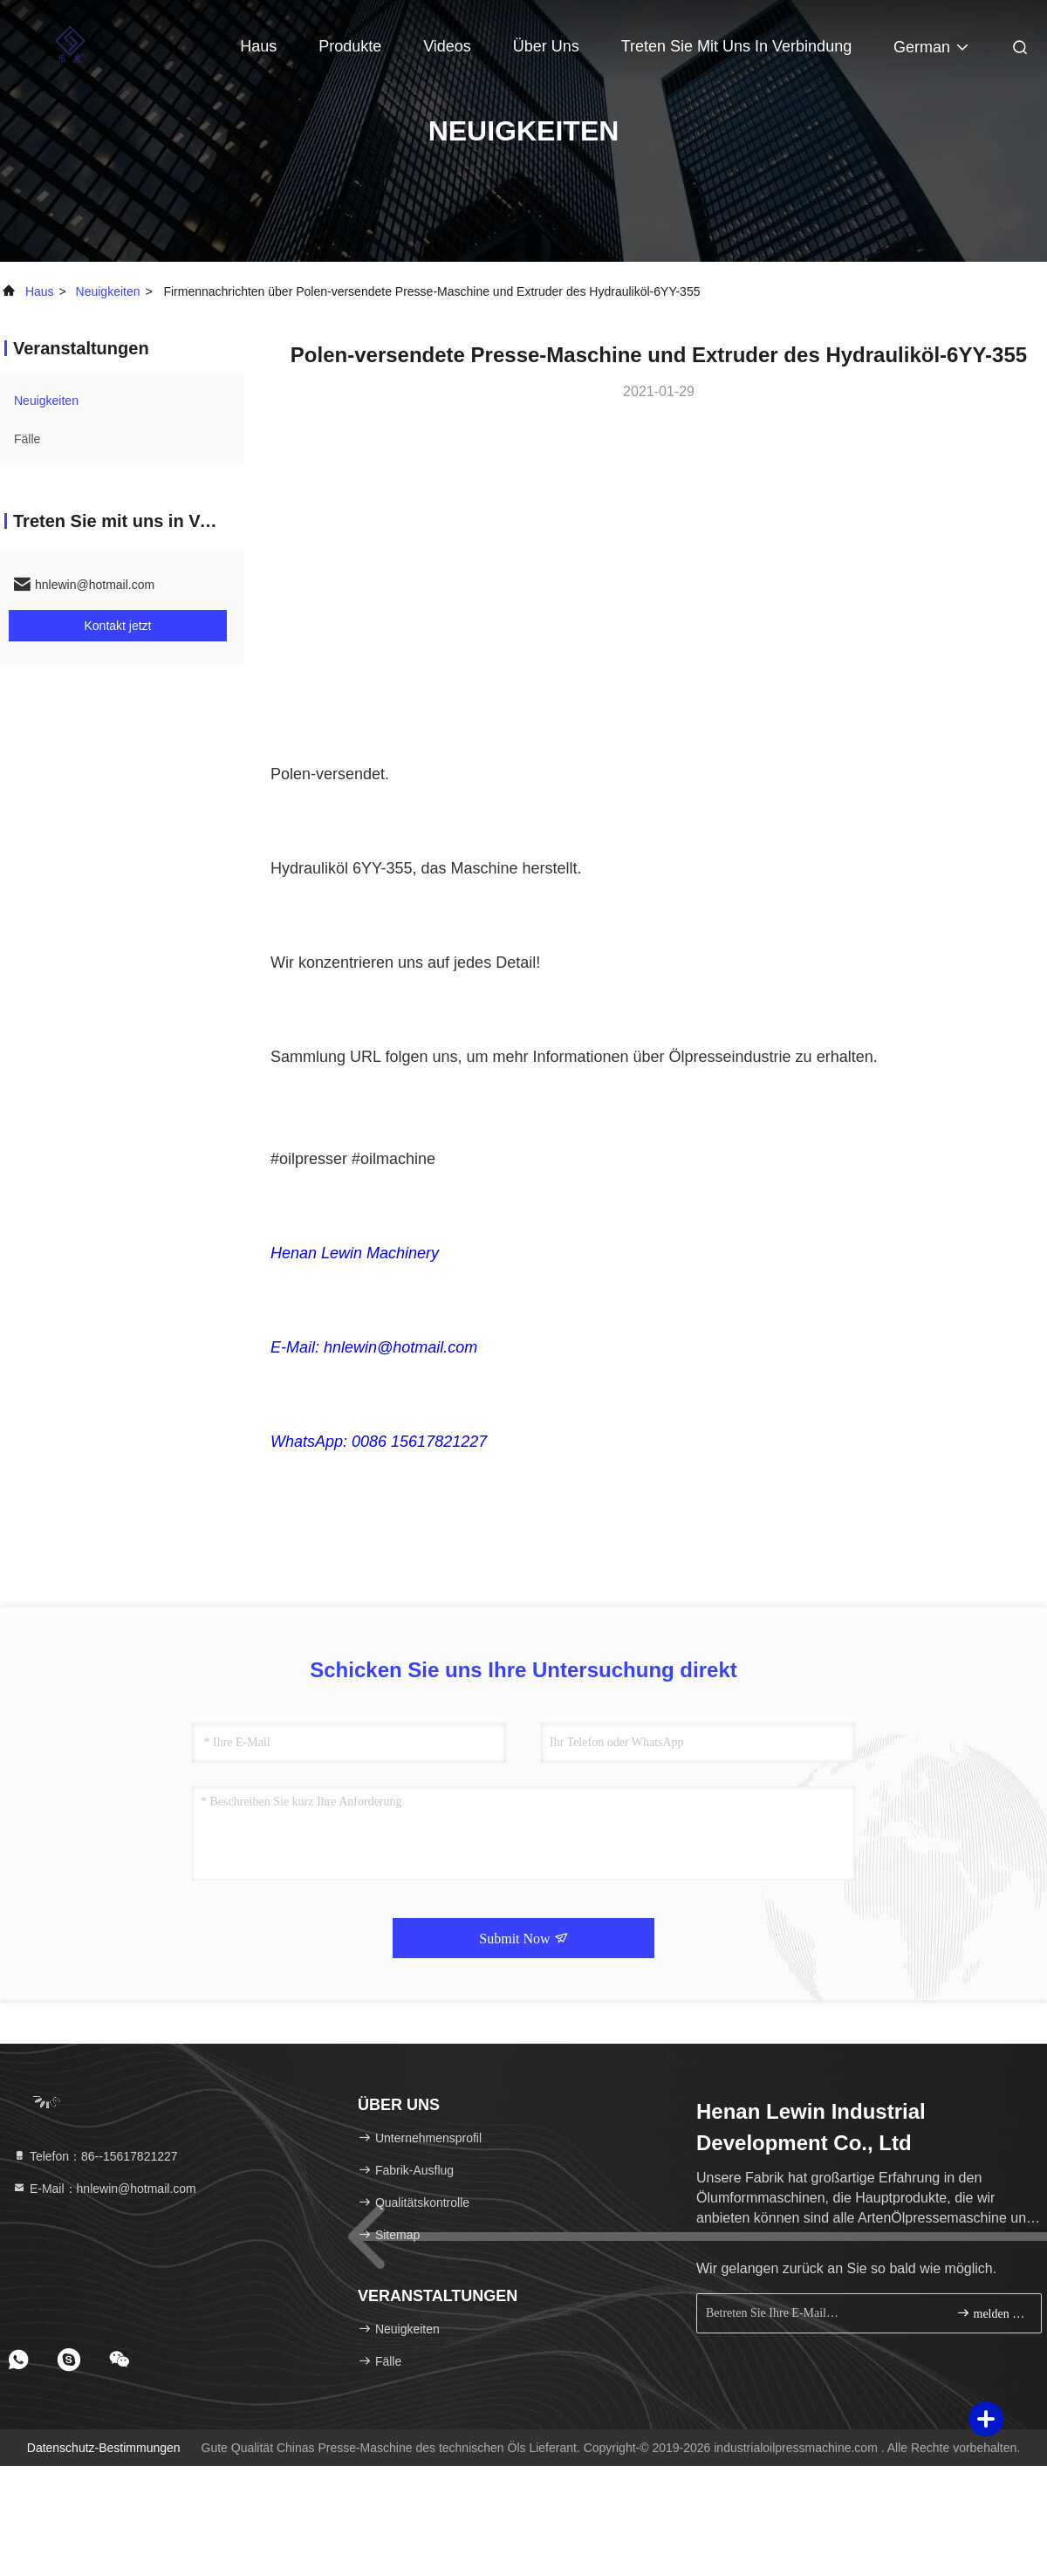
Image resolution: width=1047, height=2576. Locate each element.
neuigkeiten (108, 291)
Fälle (27, 439)
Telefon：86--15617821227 (95, 2156)
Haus (258, 46)
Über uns (546, 46)
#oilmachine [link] (393, 1159)
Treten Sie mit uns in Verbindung (736, 46)
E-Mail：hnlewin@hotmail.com (104, 2189)
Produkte (349, 46)
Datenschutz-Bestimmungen (104, 2448)
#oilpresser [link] (308, 1159)
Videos (447, 46)
